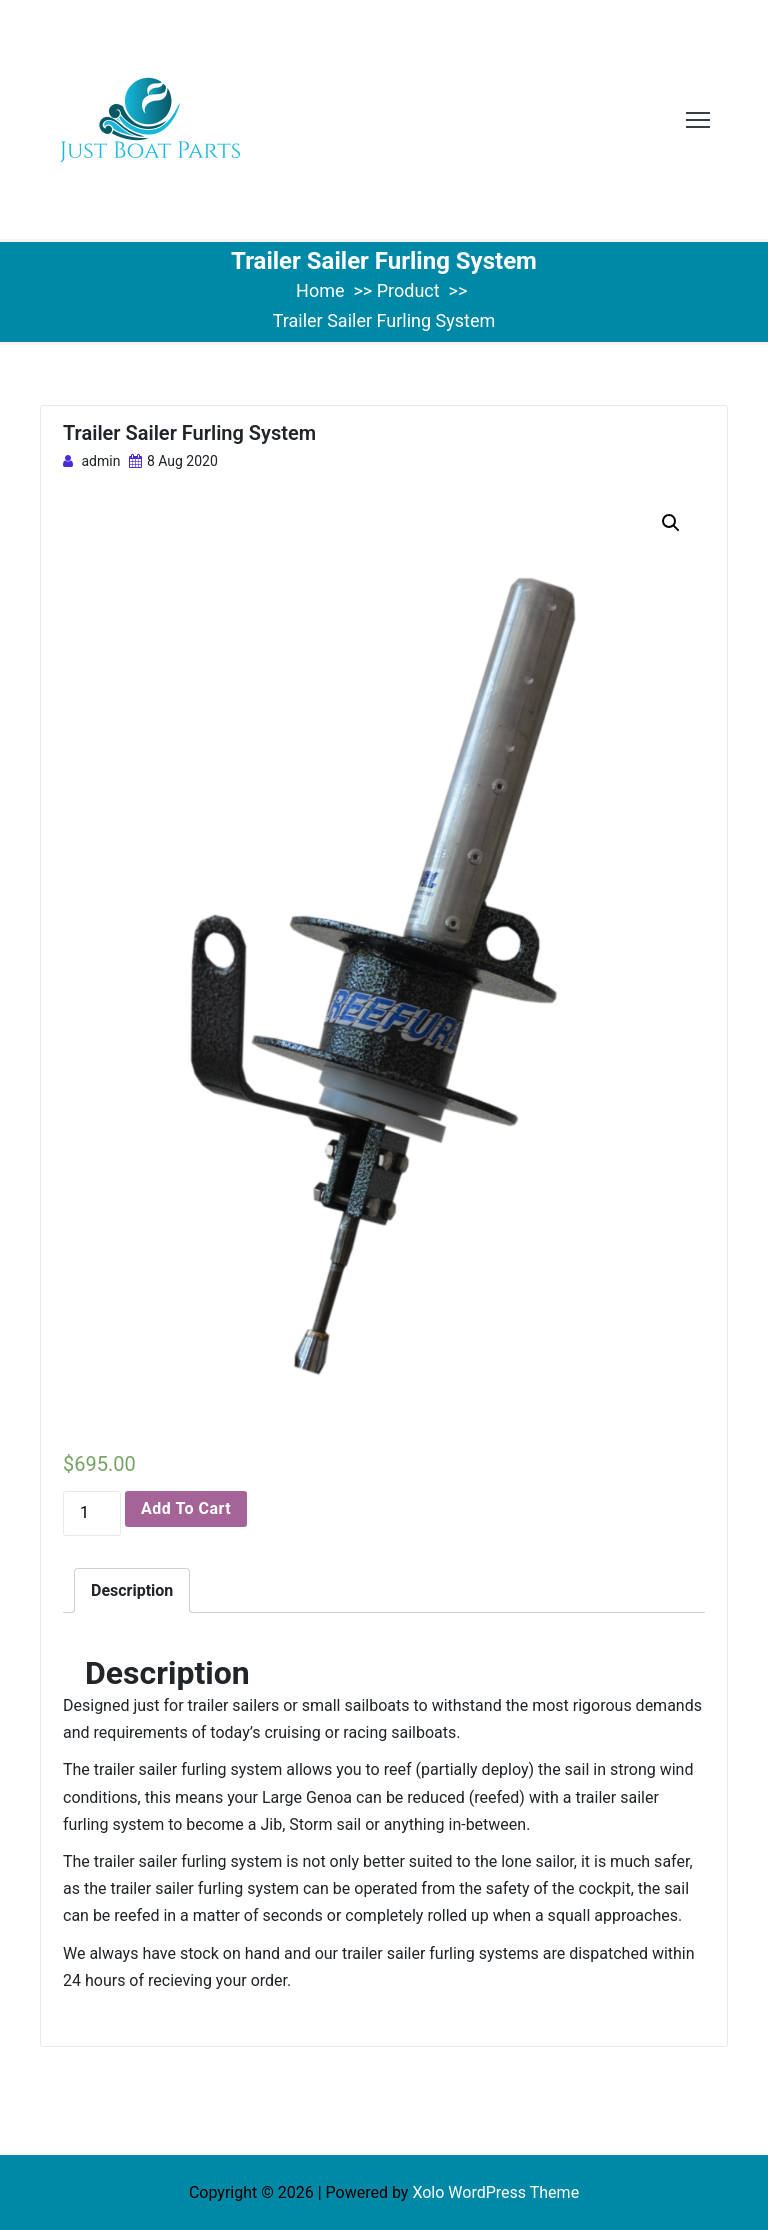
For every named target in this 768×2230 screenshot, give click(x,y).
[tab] (132, 1590)
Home (320, 290)
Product (408, 290)
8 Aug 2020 (173, 461)
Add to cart (186, 1508)
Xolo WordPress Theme (495, 2192)
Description (132, 1590)
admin (91, 461)
